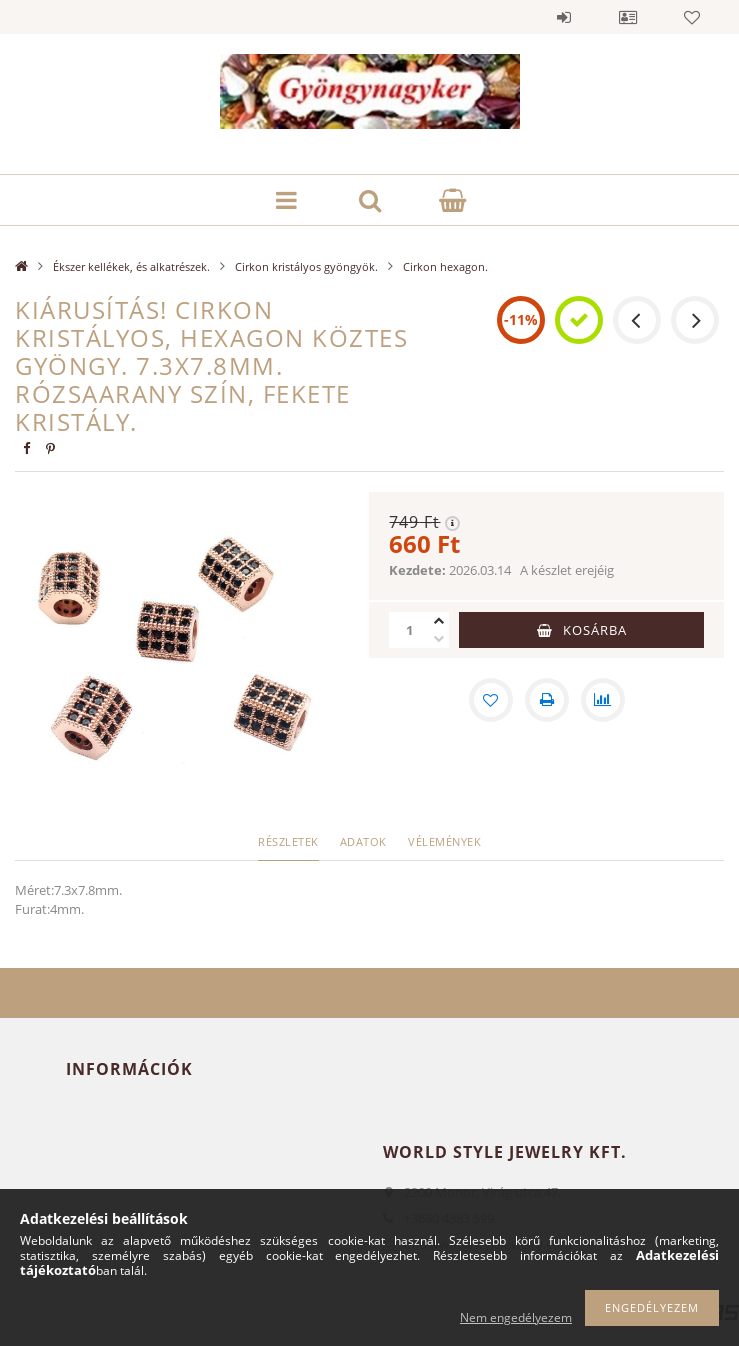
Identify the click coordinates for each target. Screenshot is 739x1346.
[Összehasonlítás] (603, 700)
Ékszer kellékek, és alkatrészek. (131, 266)
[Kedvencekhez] (491, 700)
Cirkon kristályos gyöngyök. (306, 266)
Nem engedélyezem (516, 1317)
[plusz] (439, 621)
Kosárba (595, 630)
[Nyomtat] (547, 700)
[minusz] (439, 639)
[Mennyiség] (409, 630)
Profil (628, 17)
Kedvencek (692, 17)
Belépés (564, 17)
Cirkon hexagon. (445, 266)
